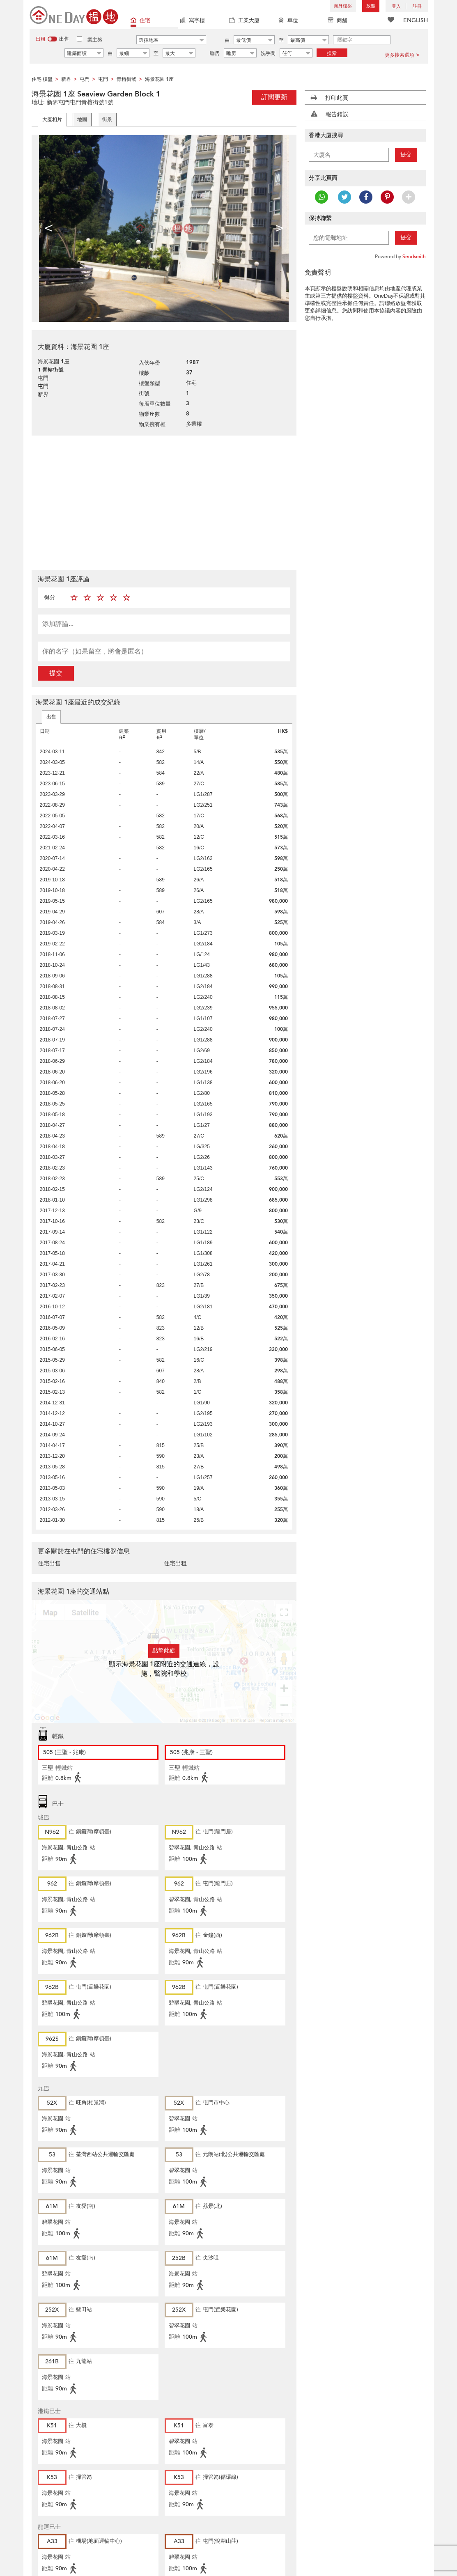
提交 (55, 673)
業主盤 (94, 40)
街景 (107, 119)
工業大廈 (244, 21)
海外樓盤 (343, 6)
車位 (288, 21)
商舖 (337, 21)
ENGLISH (415, 20)
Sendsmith (414, 256)
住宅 (140, 21)
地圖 (82, 119)
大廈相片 (52, 119)
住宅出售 (49, 1563)
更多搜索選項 (402, 55)
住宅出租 (175, 1563)
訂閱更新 (274, 97)
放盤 (370, 6)
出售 (51, 716)
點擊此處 (163, 1650)
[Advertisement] (164, 501)
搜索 (332, 53)
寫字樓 (192, 21)
